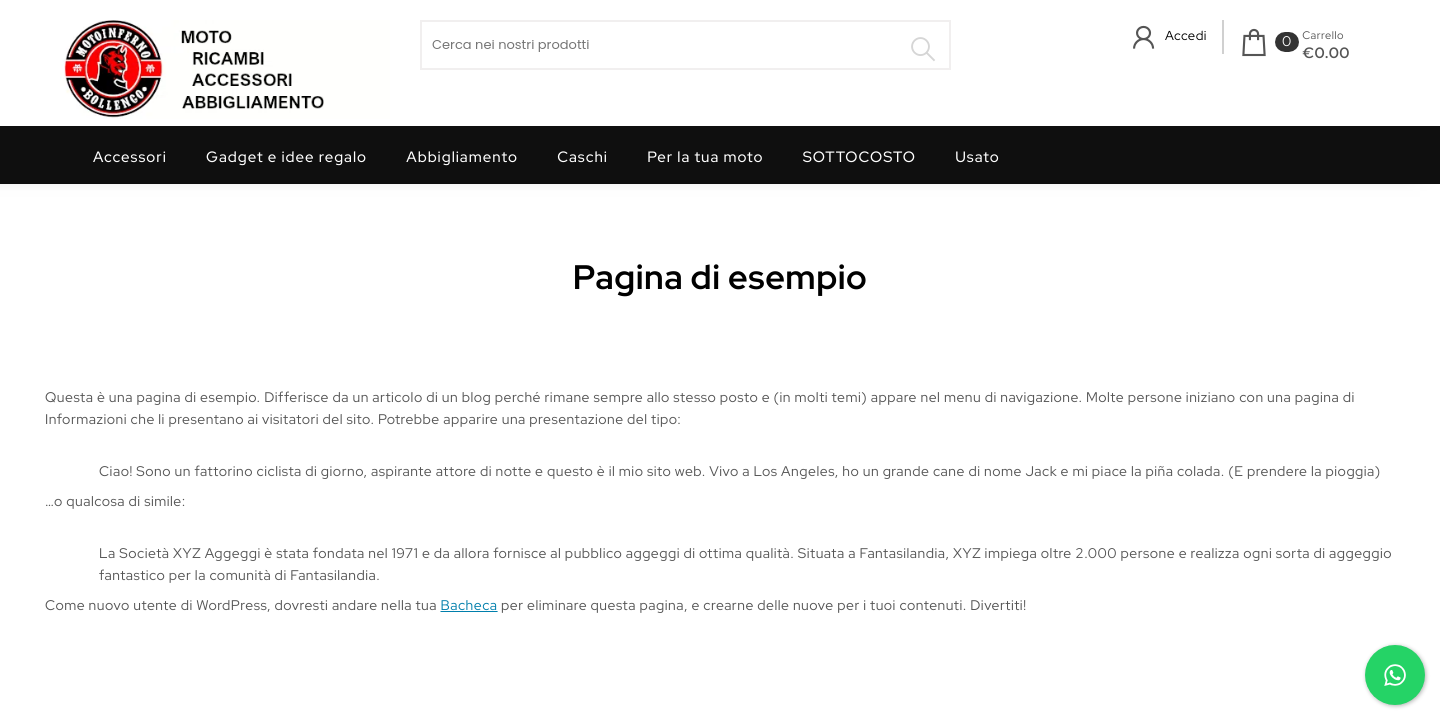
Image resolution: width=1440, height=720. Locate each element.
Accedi (1186, 35)
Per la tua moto (705, 157)
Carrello (1323, 36)
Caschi (582, 157)
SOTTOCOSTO (859, 157)
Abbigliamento (462, 157)
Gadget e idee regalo (286, 157)
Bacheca (469, 606)
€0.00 (1326, 53)
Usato (977, 157)
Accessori (130, 157)
